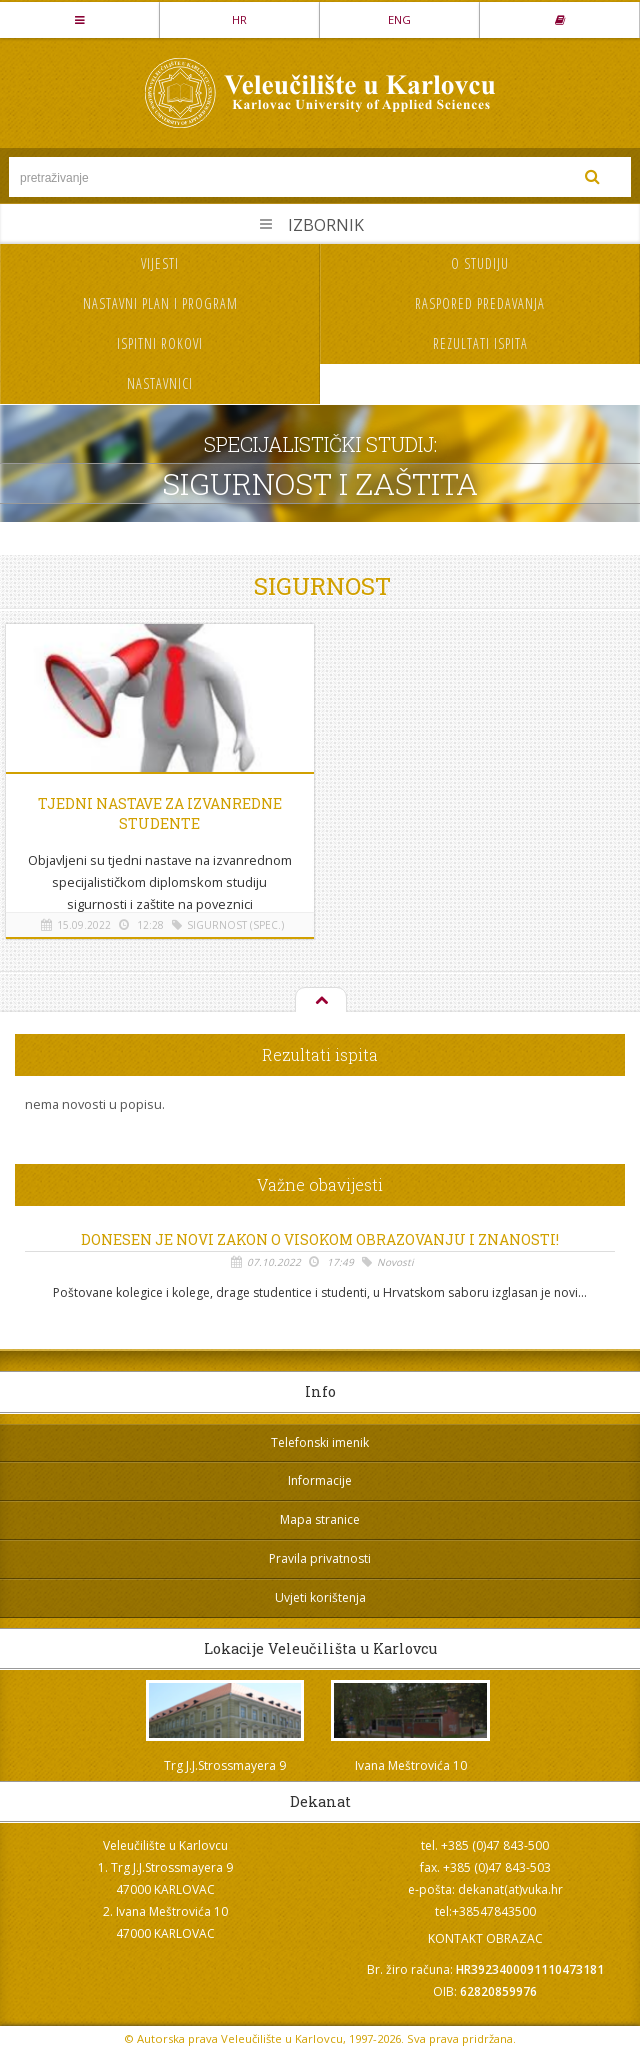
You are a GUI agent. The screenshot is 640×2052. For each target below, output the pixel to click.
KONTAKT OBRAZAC (485, 1938)
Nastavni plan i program (160, 303)
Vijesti (160, 263)
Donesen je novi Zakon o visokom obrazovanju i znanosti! (320, 1240)
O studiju (480, 263)
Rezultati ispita (480, 343)
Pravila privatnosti (320, 1558)
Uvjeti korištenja (320, 1597)
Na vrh (320, 1001)
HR (239, 19)
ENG (399, 19)
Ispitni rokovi (160, 343)
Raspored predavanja (480, 303)
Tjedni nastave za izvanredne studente (160, 813)
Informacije (320, 1480)
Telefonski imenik (320, 1442)
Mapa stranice (320, 1519)
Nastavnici (160, 383)
